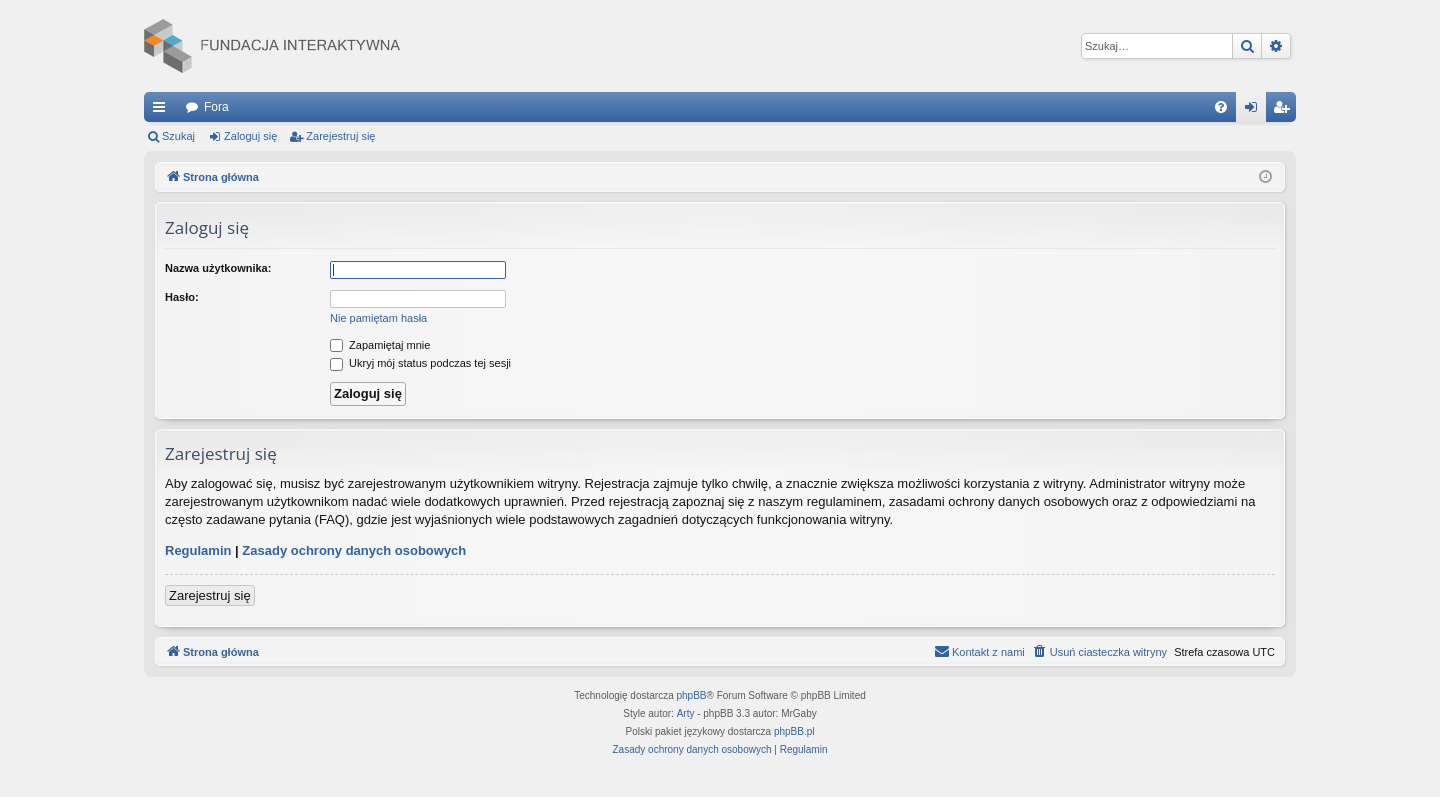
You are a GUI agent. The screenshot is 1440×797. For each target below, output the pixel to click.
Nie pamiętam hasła (378, 318)
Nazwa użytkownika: (218, 268)
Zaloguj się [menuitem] (1255, 111)
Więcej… (163, 111)
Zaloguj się (250, 136)
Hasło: (182, 297)
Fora (216, 107)
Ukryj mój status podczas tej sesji (420, 363)
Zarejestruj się (340, 136)
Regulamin (198, 550)
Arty (686, 713)
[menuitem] (1221, 107)
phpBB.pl (794, 731)
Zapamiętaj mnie (380, 345)
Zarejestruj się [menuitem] (1285, 111)
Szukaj (178, 136)
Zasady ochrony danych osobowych (354, 550)
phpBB (692, 695)
